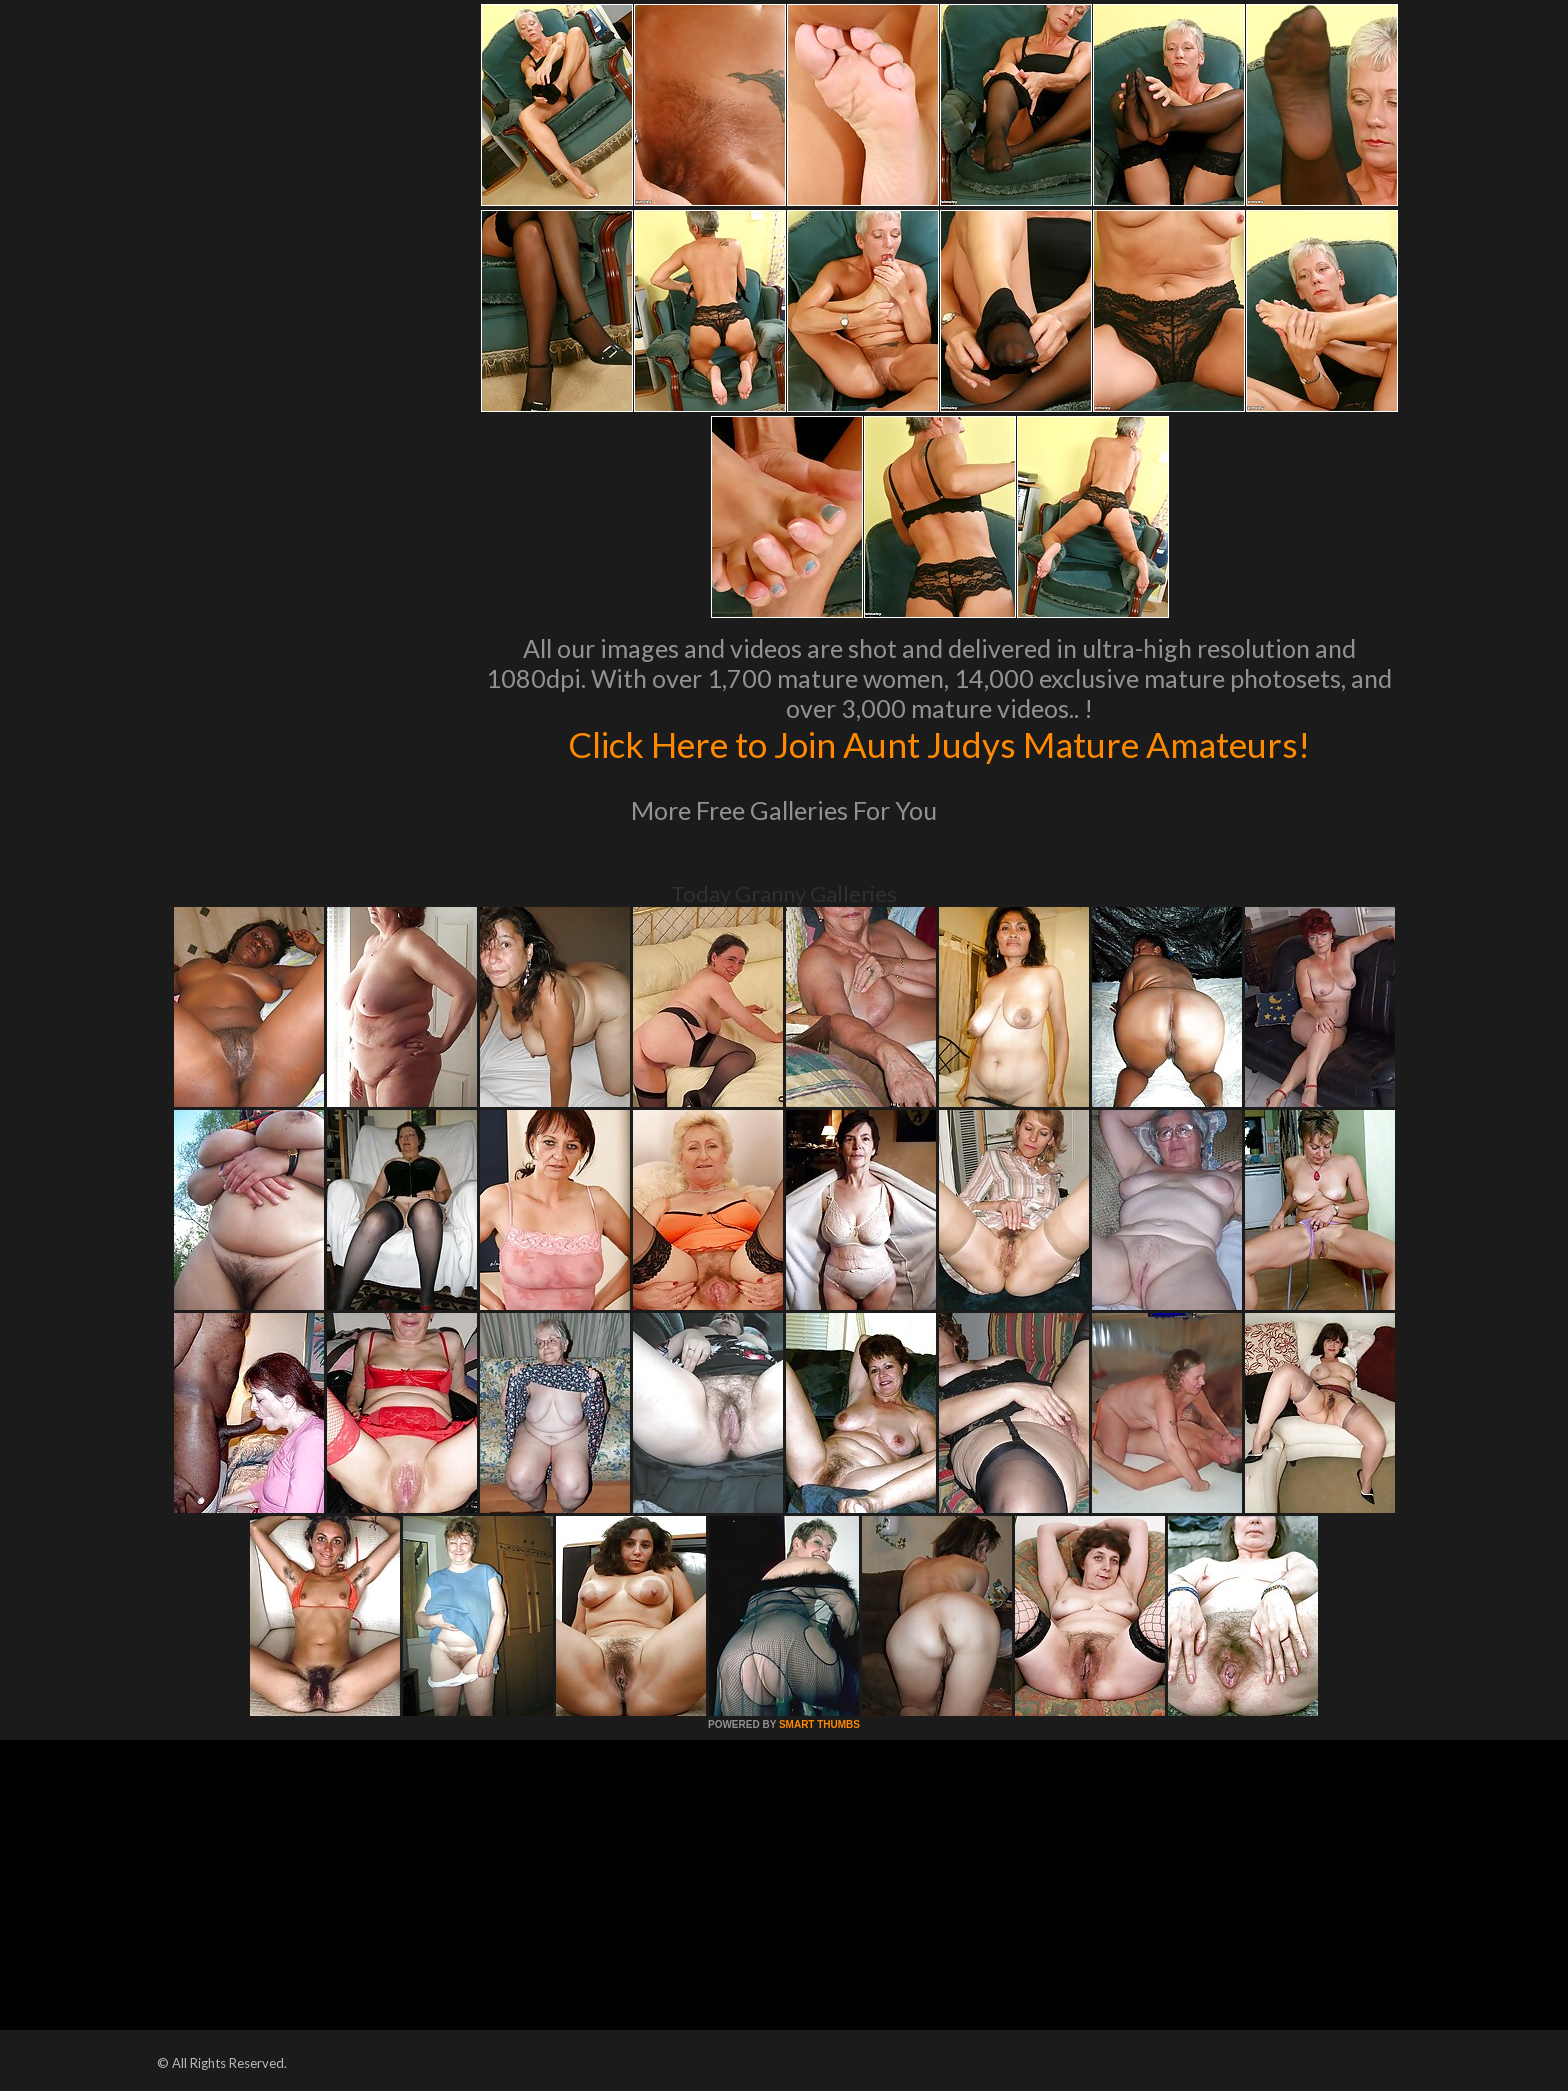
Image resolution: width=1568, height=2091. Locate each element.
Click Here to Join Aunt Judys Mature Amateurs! (939, 744)
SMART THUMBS (819, 1724)
